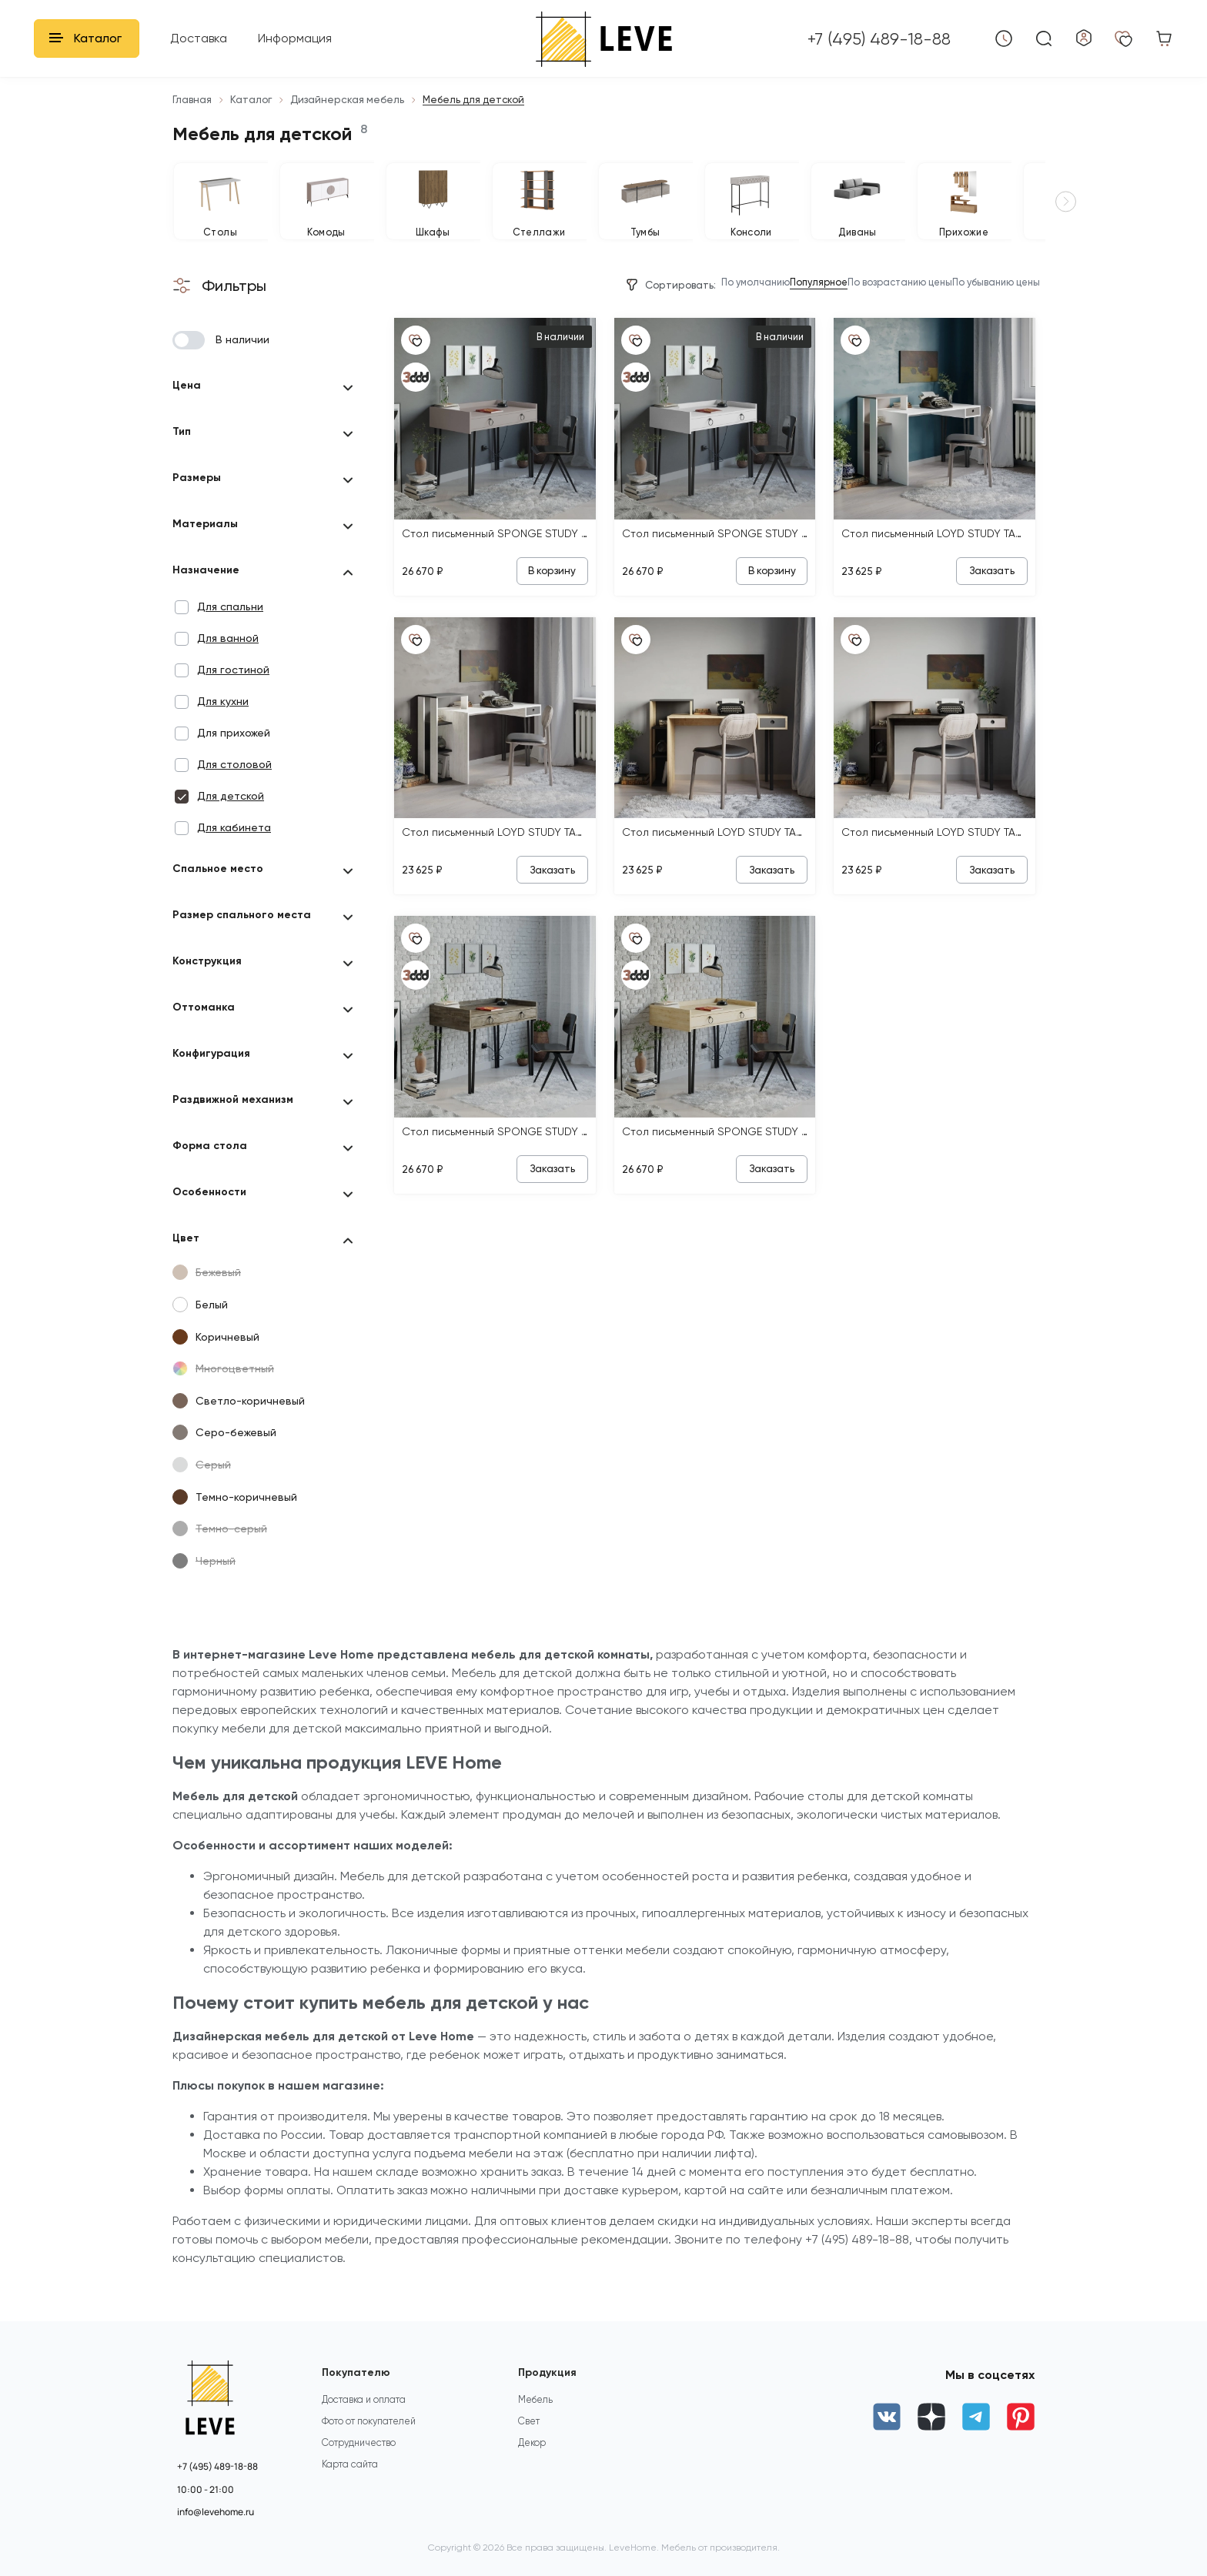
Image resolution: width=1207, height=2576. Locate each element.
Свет (530, 2438)
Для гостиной (233, 693)
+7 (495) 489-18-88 (217, 2466)
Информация (295, 38)
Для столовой (234, 787)
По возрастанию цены (863, 305)
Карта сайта (350, 2486)
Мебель (537, 2413)
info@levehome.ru (215, 2511)
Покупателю (359, 2373)
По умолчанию (678, 305)
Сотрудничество (361, 2461)
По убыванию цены (984, 305)
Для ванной (228, 661)
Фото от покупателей (372, 2438)
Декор (533, 2461)
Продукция (551, 2373)
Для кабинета (234, 850)
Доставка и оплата (366, 2413)
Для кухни (223, 724)
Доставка (198, 38)
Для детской (230, 819)
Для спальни (230, 629)
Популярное (760, 305)
